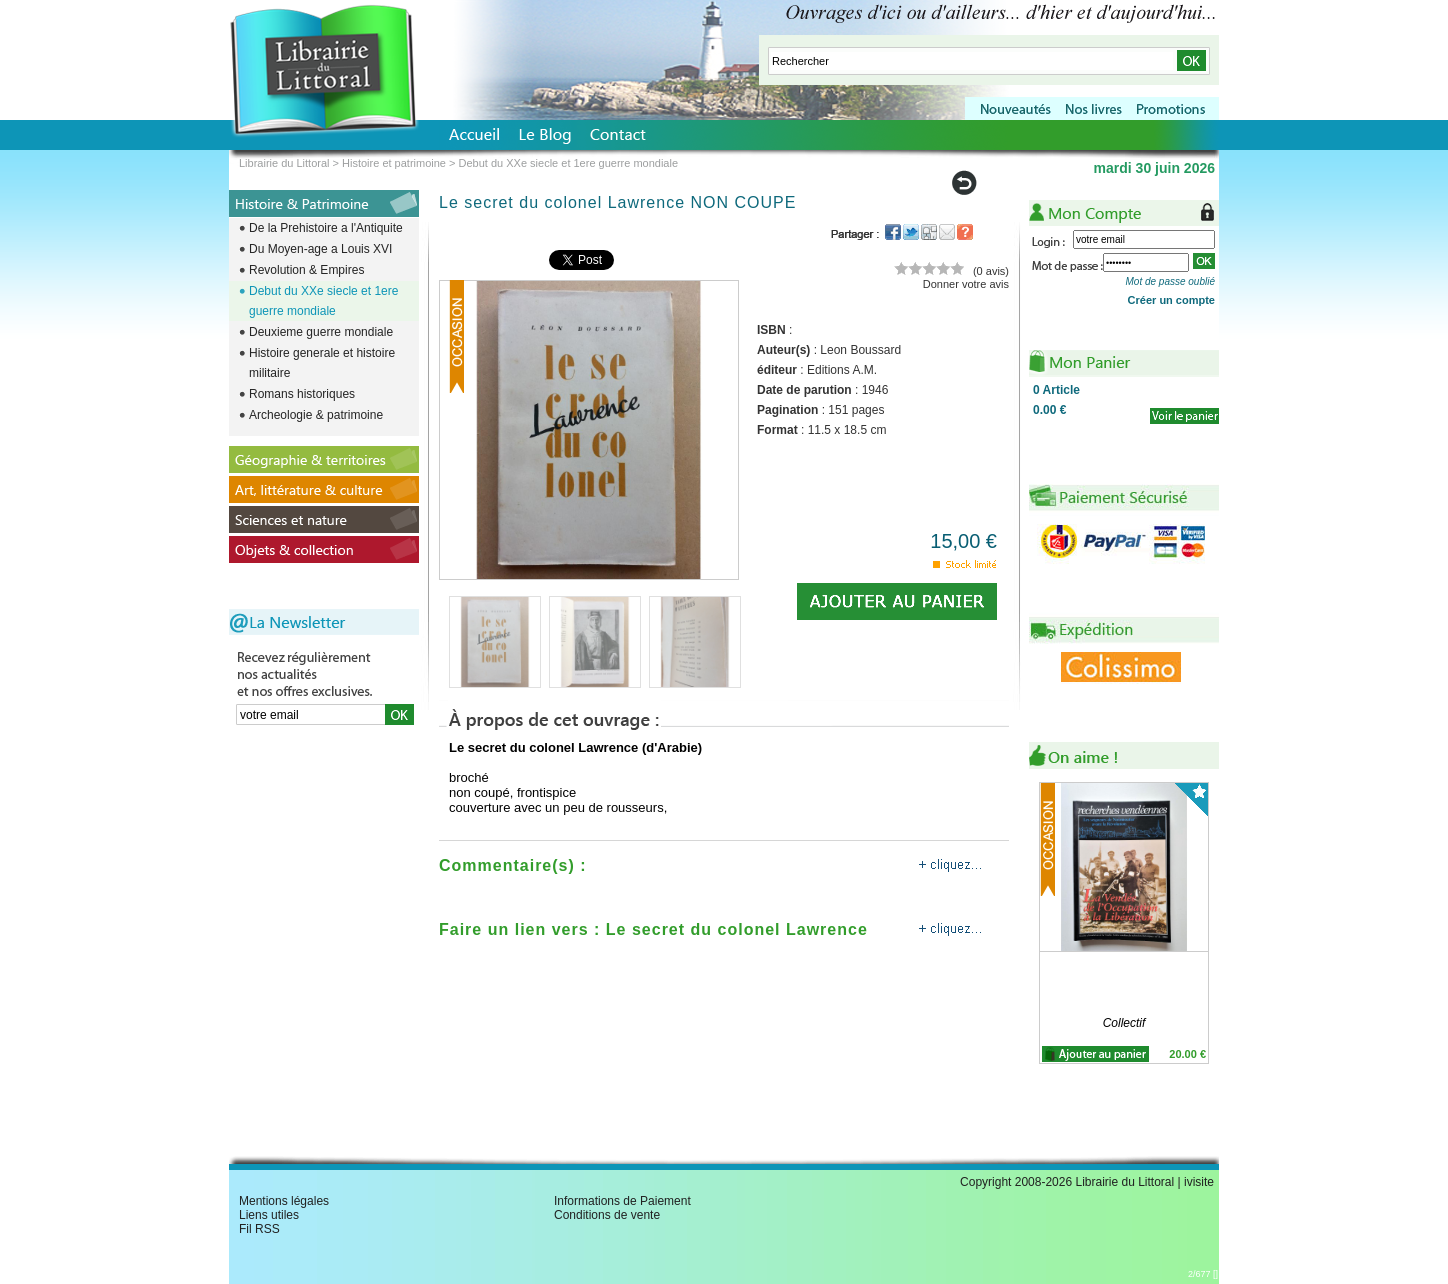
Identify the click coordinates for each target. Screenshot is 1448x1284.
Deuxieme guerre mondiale (321, 332)
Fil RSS (259, 1229)
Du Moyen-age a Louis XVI (320, 249)
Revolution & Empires (306, 270)
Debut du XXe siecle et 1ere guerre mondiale (323, 301)
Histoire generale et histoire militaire (322, 363)
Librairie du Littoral (284, 163)
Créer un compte (1171, 300)
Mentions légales (284, 1201)
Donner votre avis (966, 284)
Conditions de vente (607, 1215)
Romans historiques (302, 394)
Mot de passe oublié (1170, 281)
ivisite (1199, 1182)
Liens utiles (269, 1215)
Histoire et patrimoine (394, 163)
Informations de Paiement (622, 1201)
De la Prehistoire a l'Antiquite (326, 228)
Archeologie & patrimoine (316, 415)
